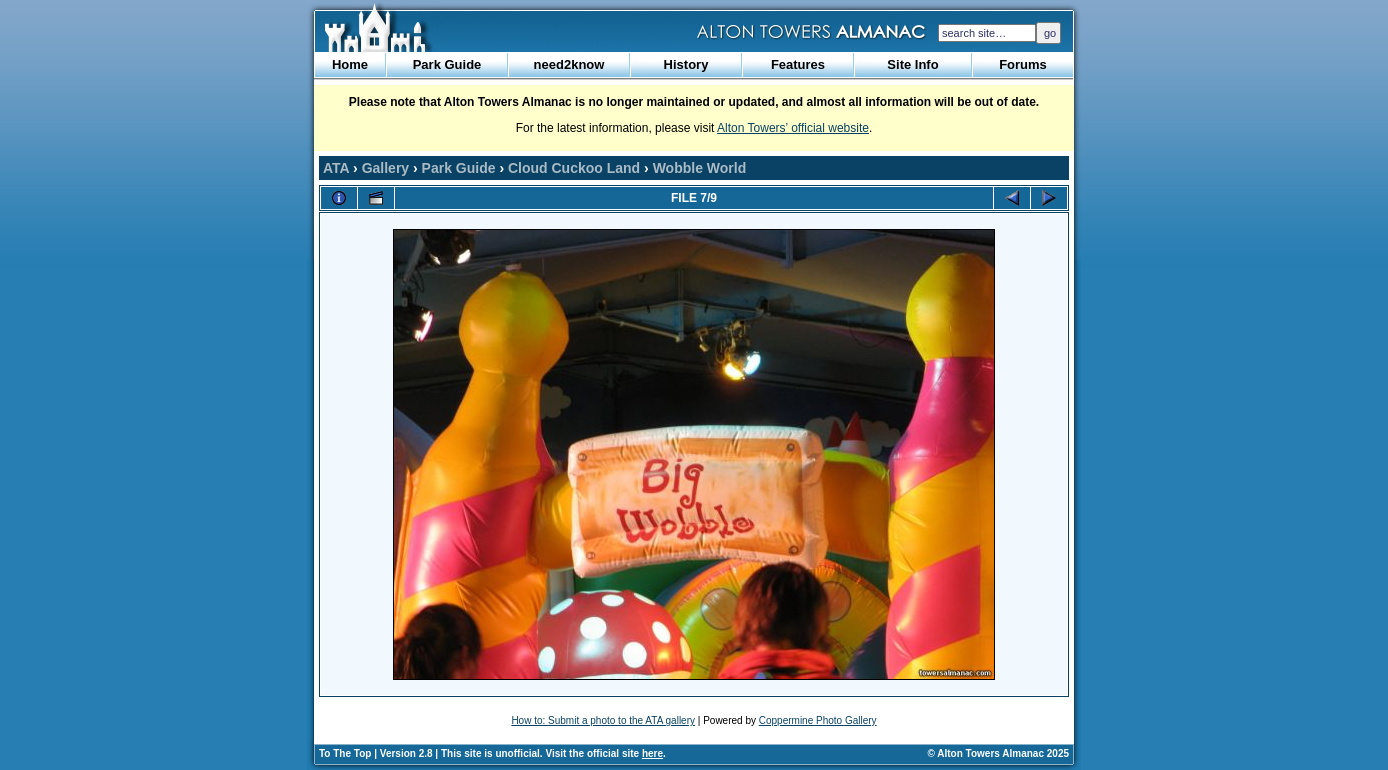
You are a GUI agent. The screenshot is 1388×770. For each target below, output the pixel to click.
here (652, 753)
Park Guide (447, 64)
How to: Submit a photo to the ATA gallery (603, 720)
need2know (569, 64)
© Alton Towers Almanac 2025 (998, 753)
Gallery (385, 168)
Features (798, 64)
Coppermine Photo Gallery (818, 720)
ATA (336, 168)
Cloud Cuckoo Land (574, 168)
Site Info (912, 64)
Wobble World (700, 168)
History (686, 64)
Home (350, 64)
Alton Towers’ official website (793, 128)
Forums (1023, 64)
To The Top (345, 753)
